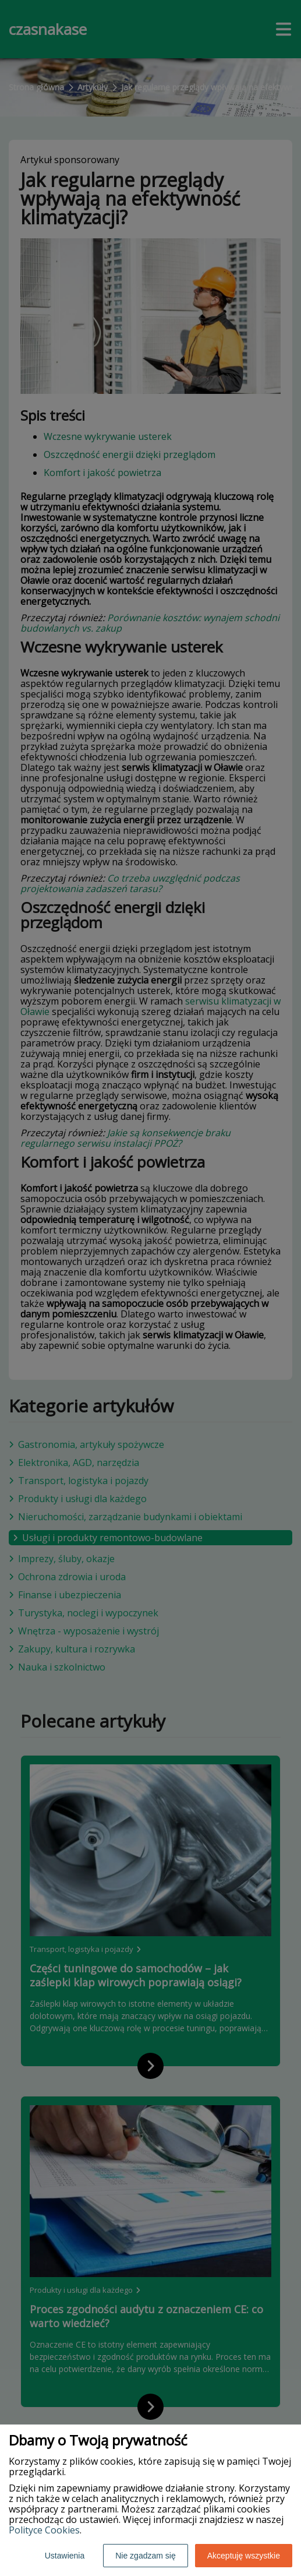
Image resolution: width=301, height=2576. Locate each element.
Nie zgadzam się (145, 2555)
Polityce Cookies (44, 2530)
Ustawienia (64, 2555)
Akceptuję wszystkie (243, 2555)
